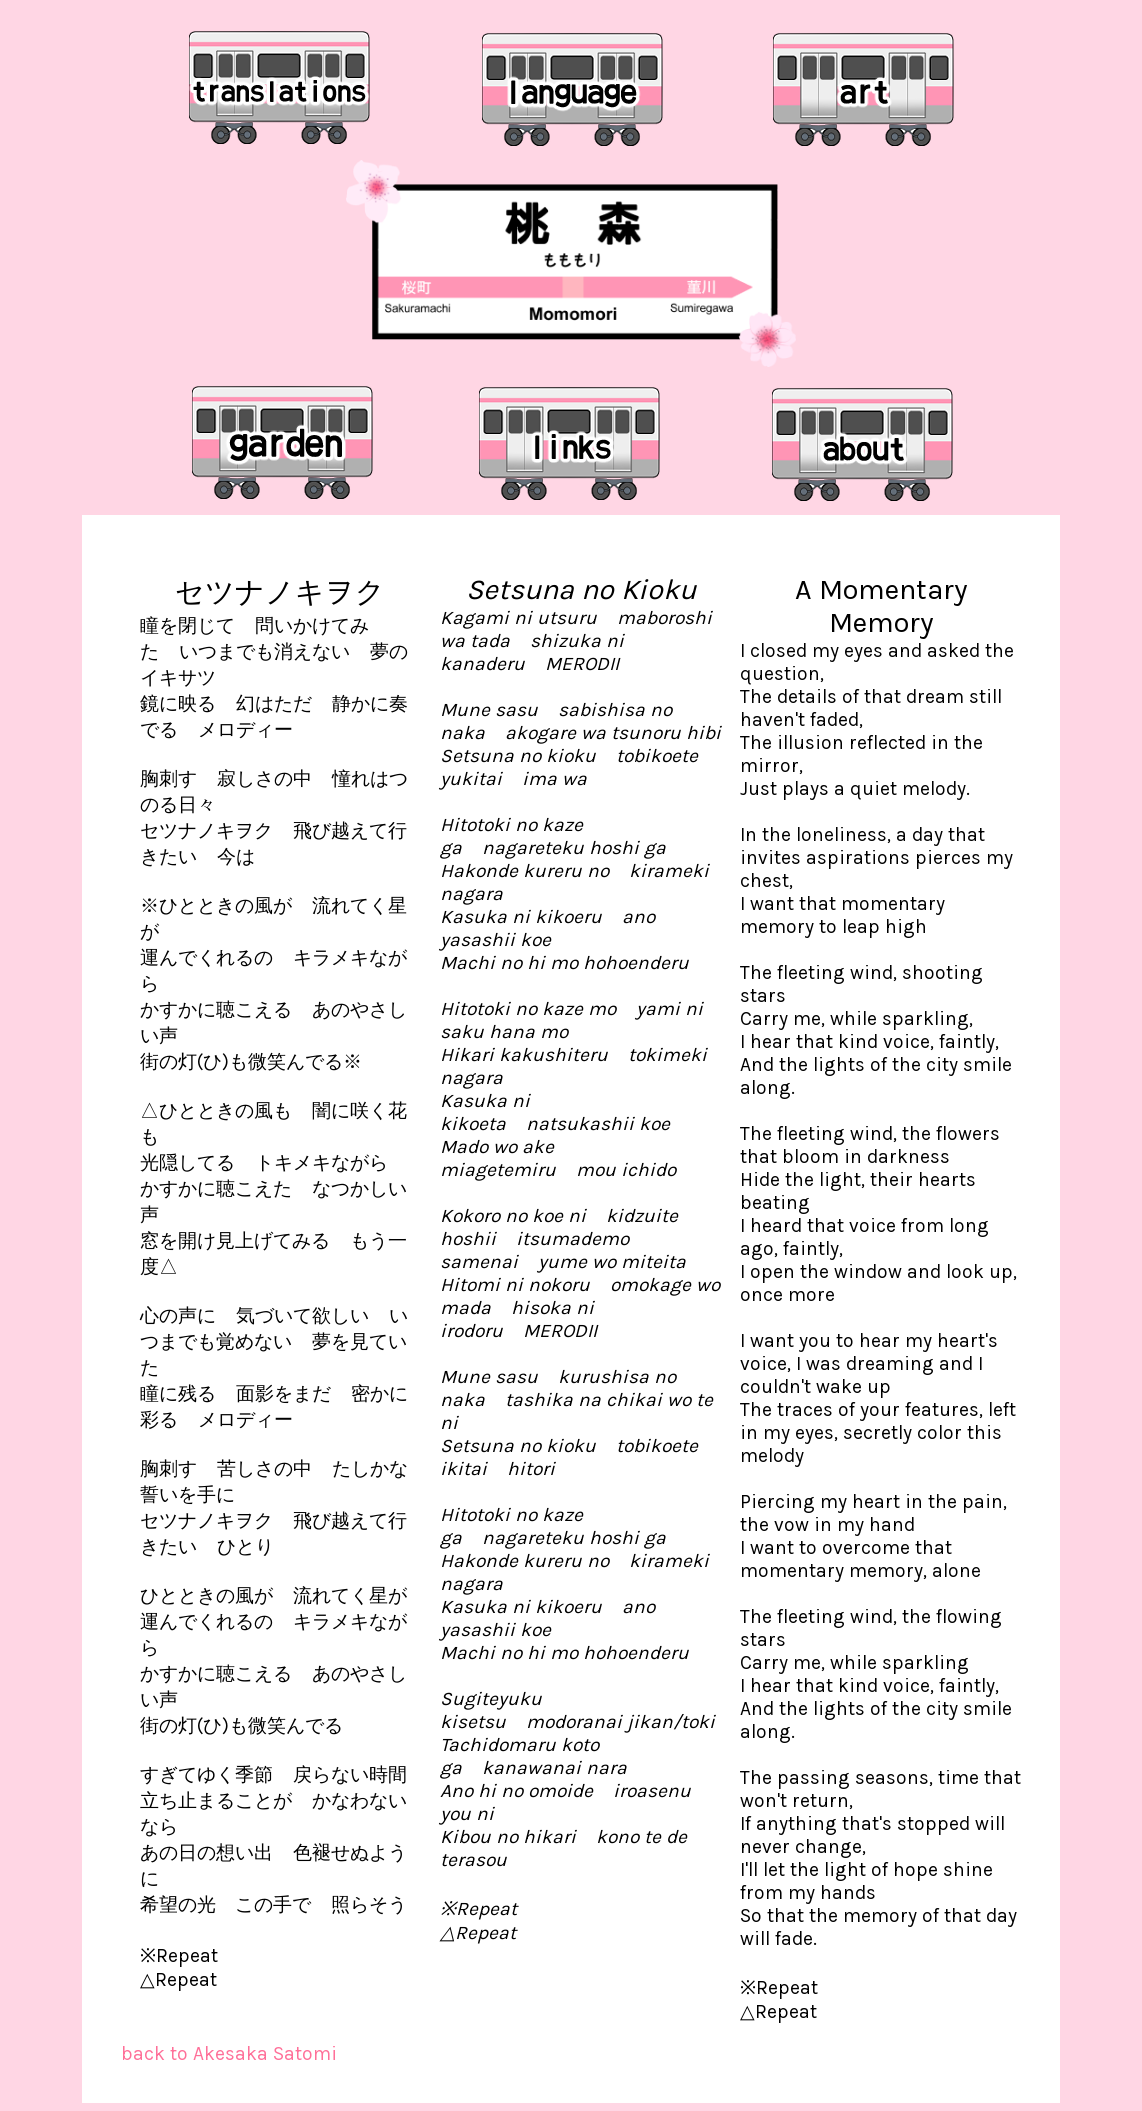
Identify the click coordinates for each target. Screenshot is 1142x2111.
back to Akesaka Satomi (229, 2053)
